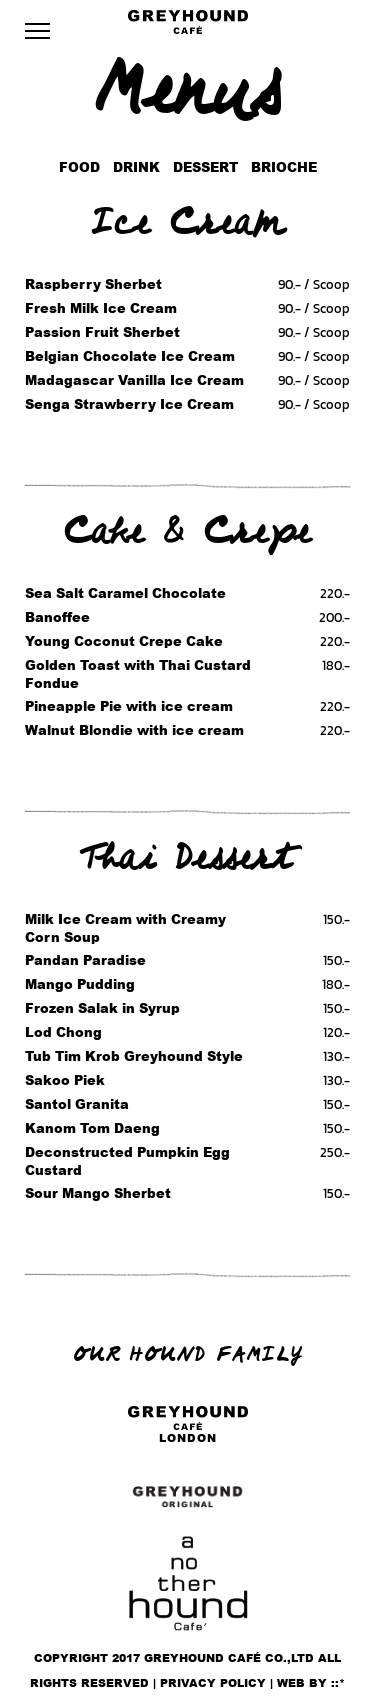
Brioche (284, 167)
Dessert (205, 167)
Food (79, 167)
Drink (136, 167)
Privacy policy (213, 1683)
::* (338, 1683)
